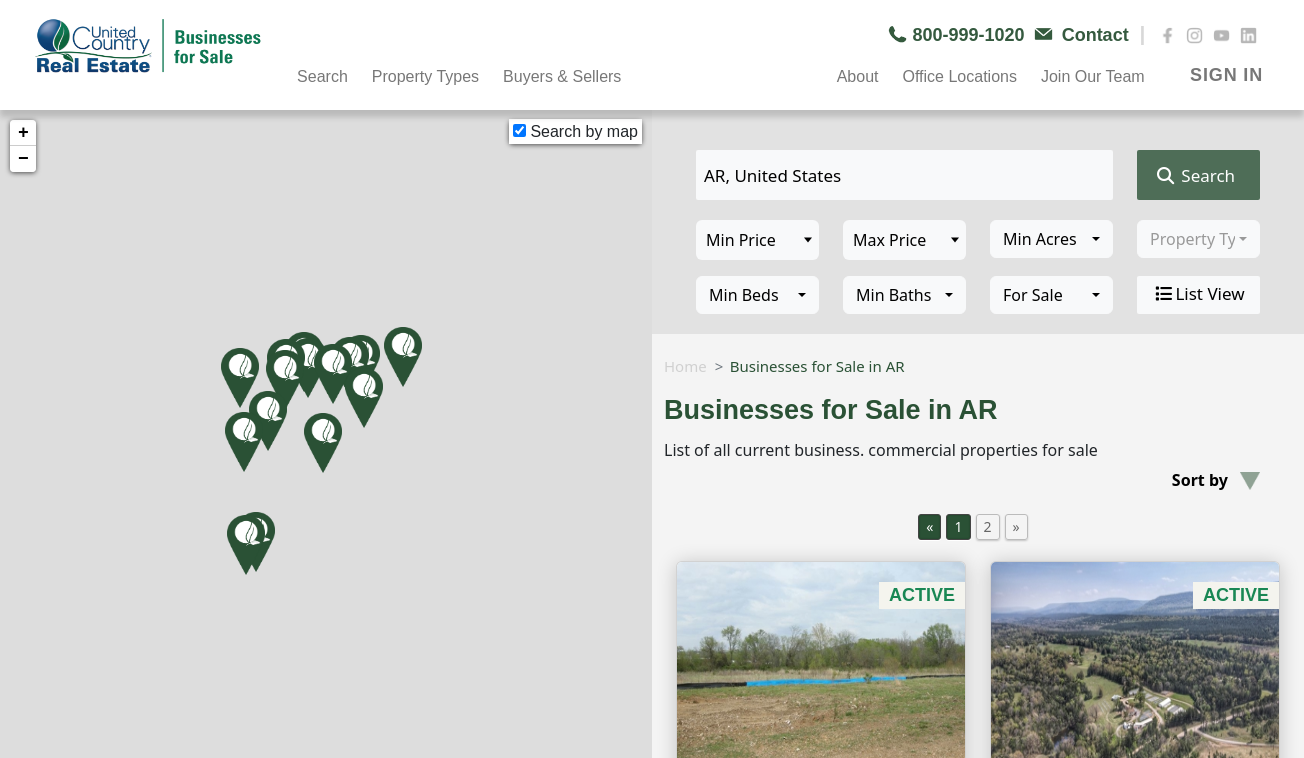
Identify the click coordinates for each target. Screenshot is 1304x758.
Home (685, 366)
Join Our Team (1093, 76)
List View (1198, 294)
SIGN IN (1226, 75)
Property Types (425, 76)
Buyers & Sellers (562, 76)
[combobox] (1051, 239)
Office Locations (959, 76)
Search (322, 76)
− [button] (23, 159)
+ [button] (23, 133)
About (858, 76)
